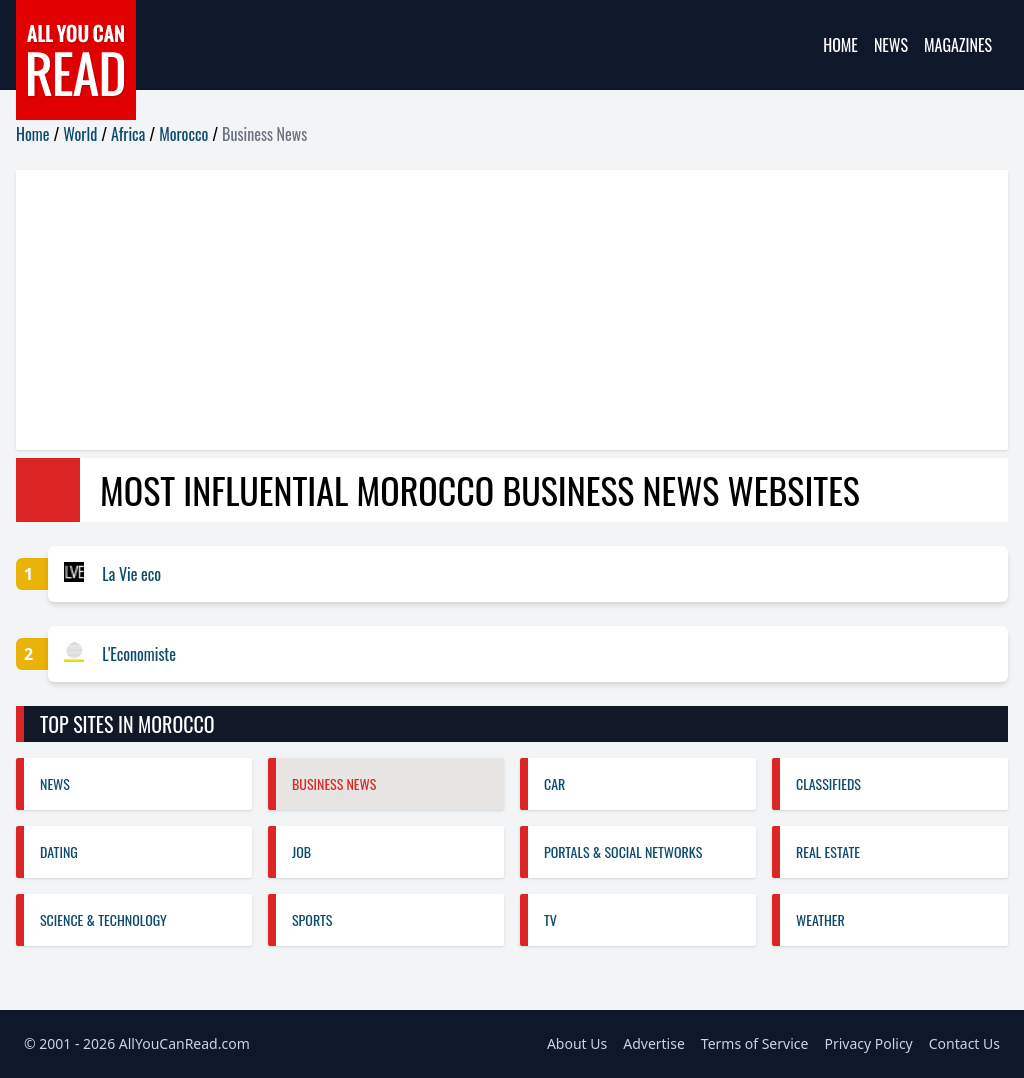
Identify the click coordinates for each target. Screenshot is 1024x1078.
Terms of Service (755, 1043)
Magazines (958, 45)
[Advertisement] (512, 310)
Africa (128, 134)
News (891, 45)
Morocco (183, 134)
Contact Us (964, 1043)
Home (840, 45)
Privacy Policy (868, 1043)
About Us (577, 1043)
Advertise (654, 1043)
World (80, 134)
